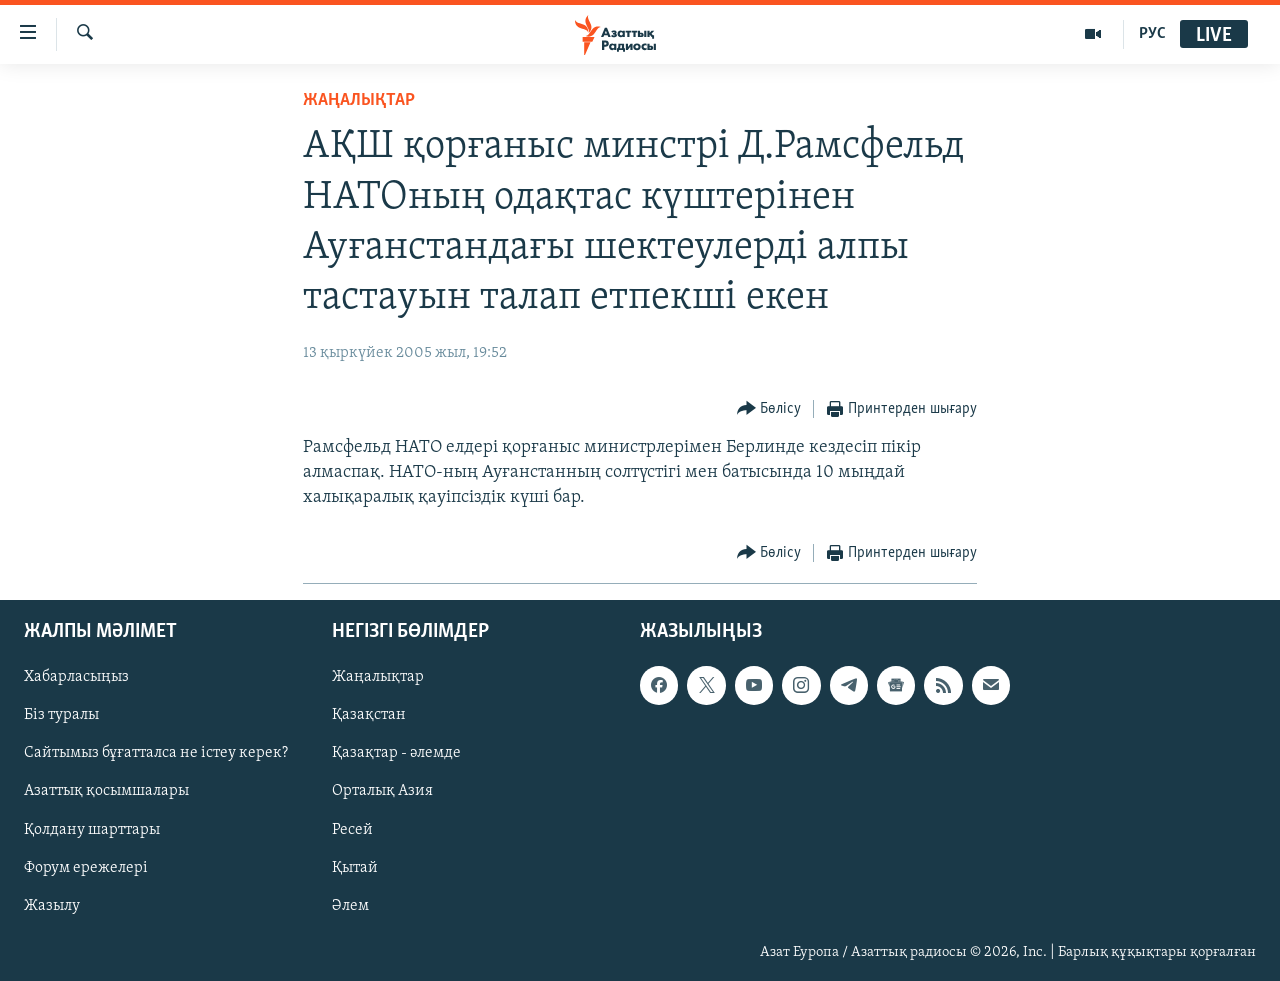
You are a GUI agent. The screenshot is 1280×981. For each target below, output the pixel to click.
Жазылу (52, 906)
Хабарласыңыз (76, 678)
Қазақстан (369, 716)
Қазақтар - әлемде (396, 754)
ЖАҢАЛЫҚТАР (359, 100)
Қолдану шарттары (92, 830)
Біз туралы (61, 716)
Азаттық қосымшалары (106, 792)
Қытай (355, 868)
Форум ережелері (86, 868)
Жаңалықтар (378, 678)
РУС (1152, 34)
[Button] (769, 409)
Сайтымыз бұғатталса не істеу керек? (156, 754)
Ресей (352, 830)
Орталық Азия (382, 792)
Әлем (350, 906)
